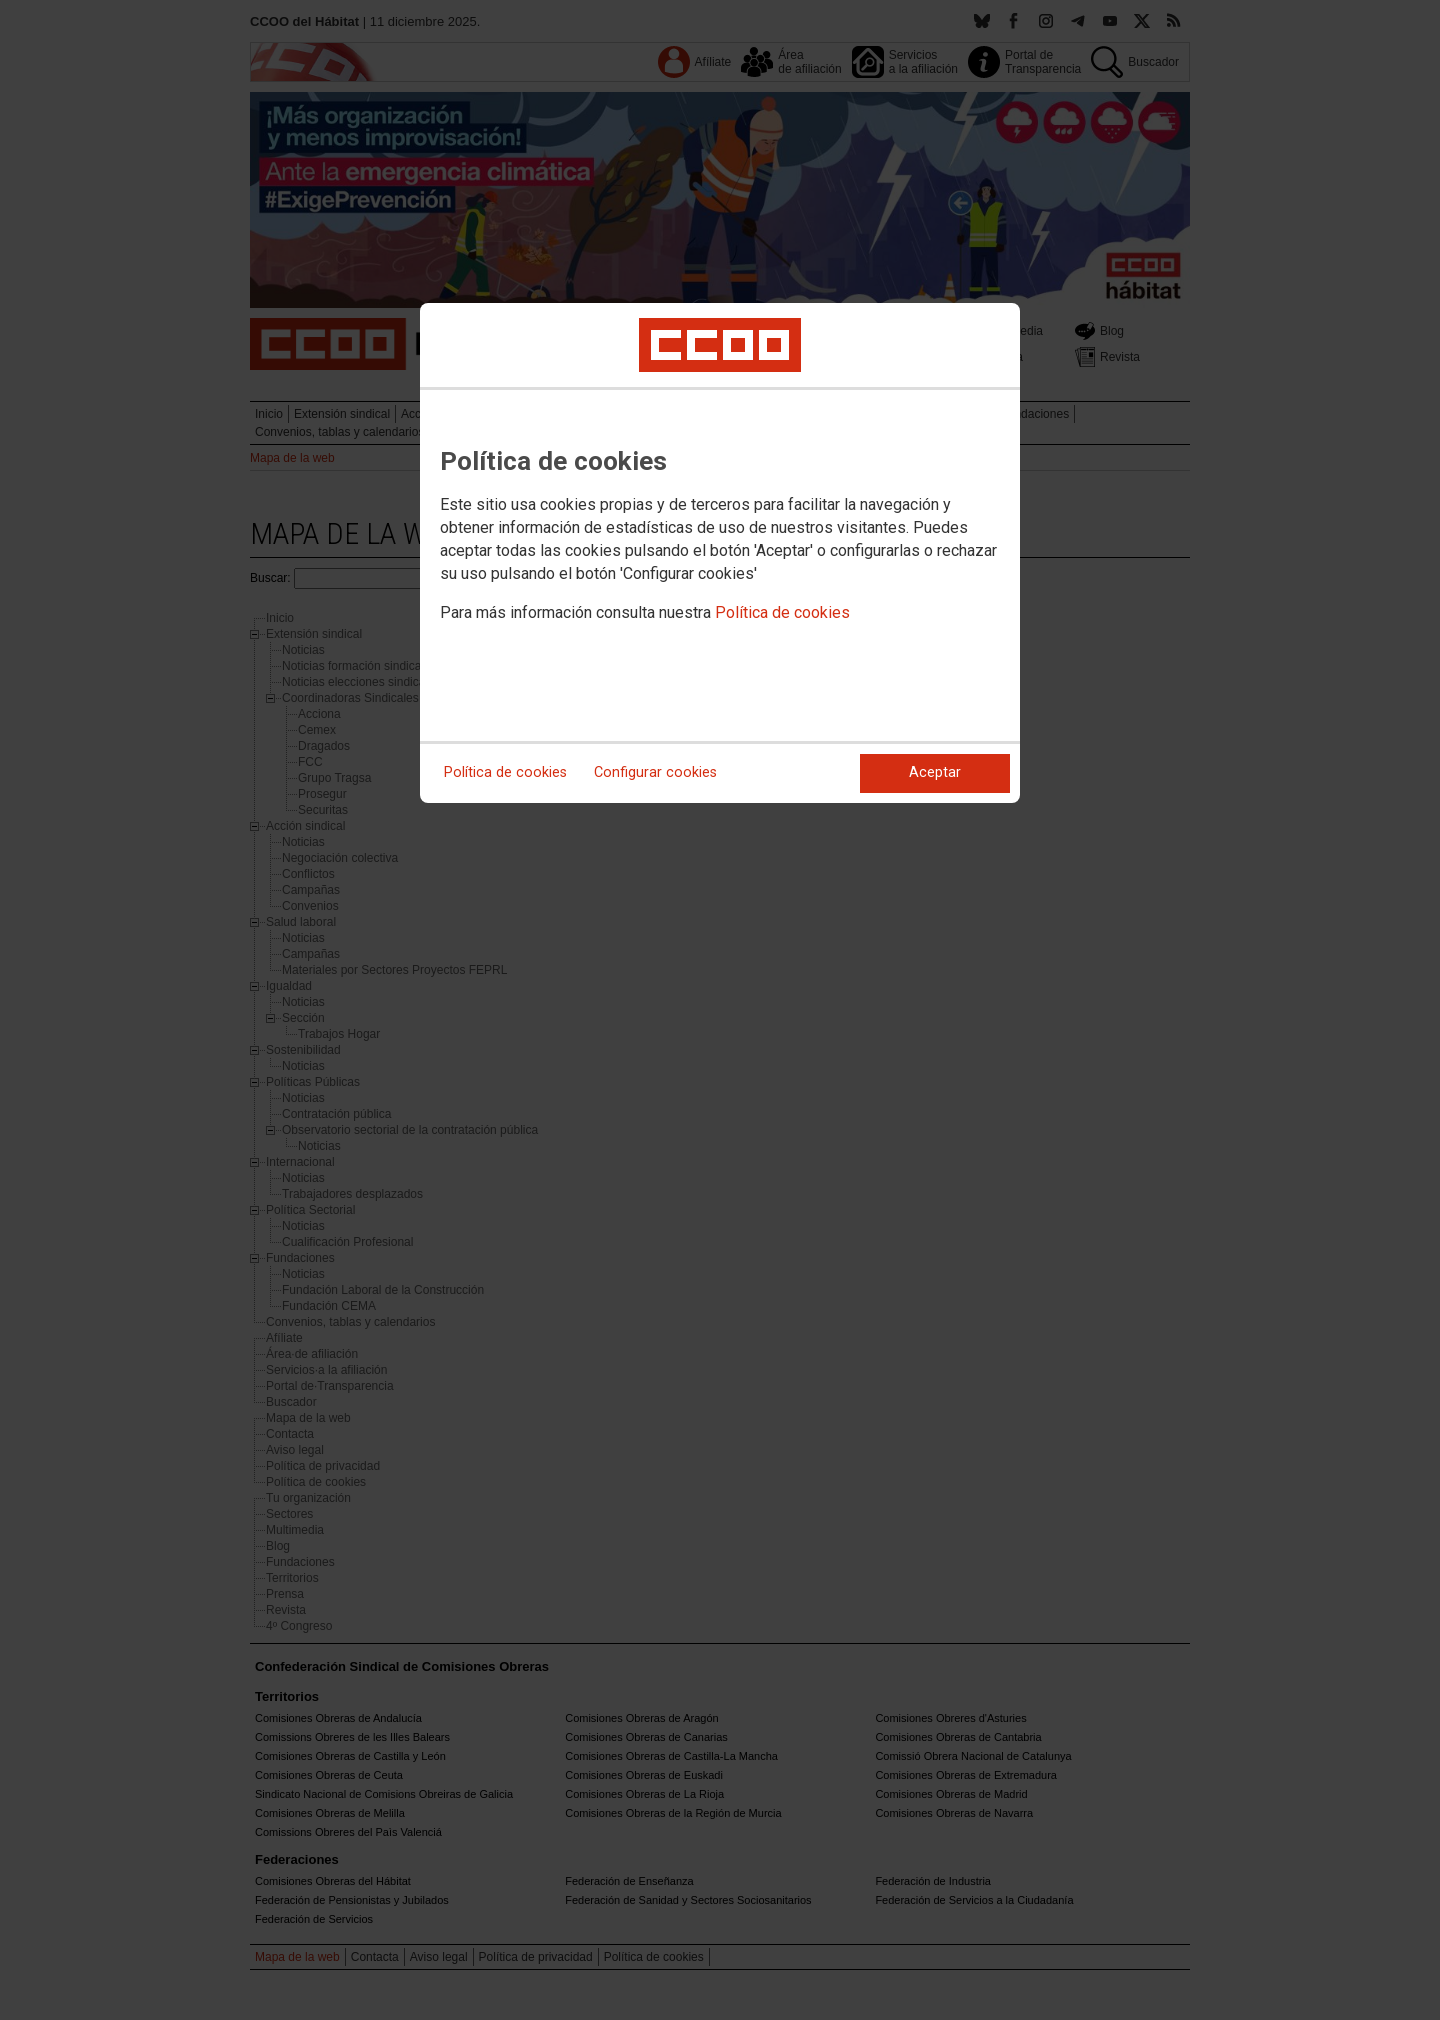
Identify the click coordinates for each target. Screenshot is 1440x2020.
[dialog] (720, 553)
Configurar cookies (655, 772)
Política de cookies (782, 612)
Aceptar (935, 772)
